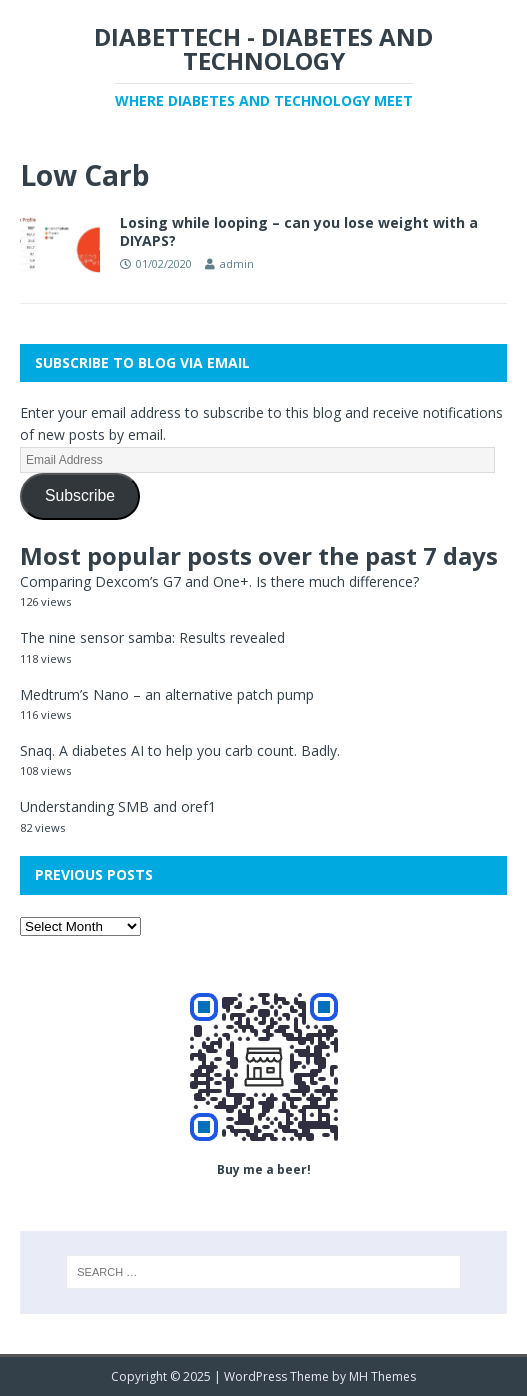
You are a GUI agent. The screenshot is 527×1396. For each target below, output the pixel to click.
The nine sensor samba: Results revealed (152, 637)
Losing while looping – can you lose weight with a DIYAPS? (299, 231)
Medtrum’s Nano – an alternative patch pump (167, 694)
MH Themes (382, 1376)
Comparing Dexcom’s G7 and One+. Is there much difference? (219, 581)
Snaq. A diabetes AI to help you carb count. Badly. (180, 750)
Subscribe (80, 495)
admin (237, 263)
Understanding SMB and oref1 (118, 806)
